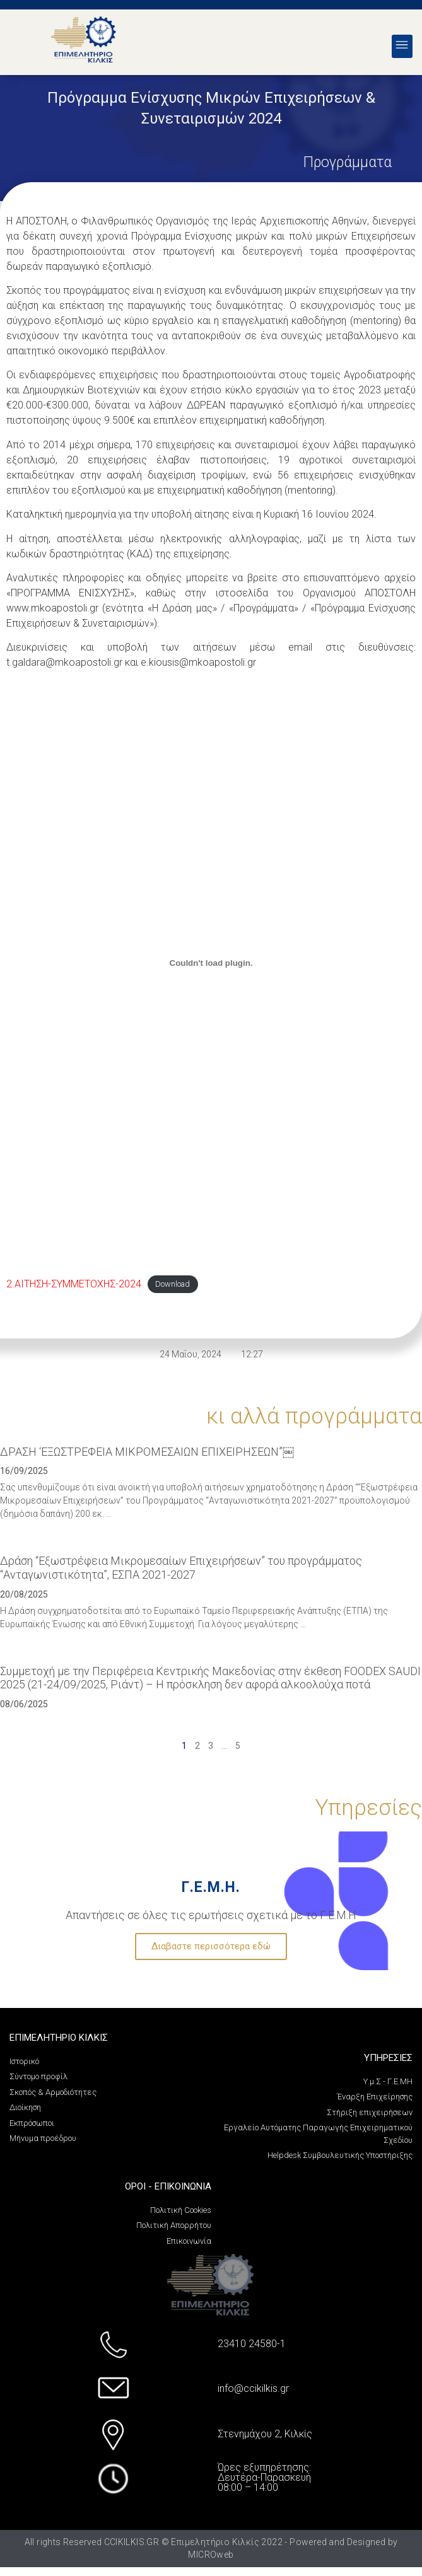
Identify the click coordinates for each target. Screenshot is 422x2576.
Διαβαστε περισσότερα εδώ (211, 1946)
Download (172, 1284)
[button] (402, 46)
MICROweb (210, 2555)
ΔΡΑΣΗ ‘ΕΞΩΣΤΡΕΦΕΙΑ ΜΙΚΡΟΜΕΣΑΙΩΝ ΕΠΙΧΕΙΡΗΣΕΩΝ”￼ (147, 1451)
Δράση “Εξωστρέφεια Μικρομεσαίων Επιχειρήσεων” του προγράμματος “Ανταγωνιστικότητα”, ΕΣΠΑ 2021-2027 (181, 1567)
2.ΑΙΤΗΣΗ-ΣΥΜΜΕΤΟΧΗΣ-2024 (73, 1284)
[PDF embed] (211, 963)
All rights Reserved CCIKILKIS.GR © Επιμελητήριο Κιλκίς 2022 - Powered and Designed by (211, 2542)
